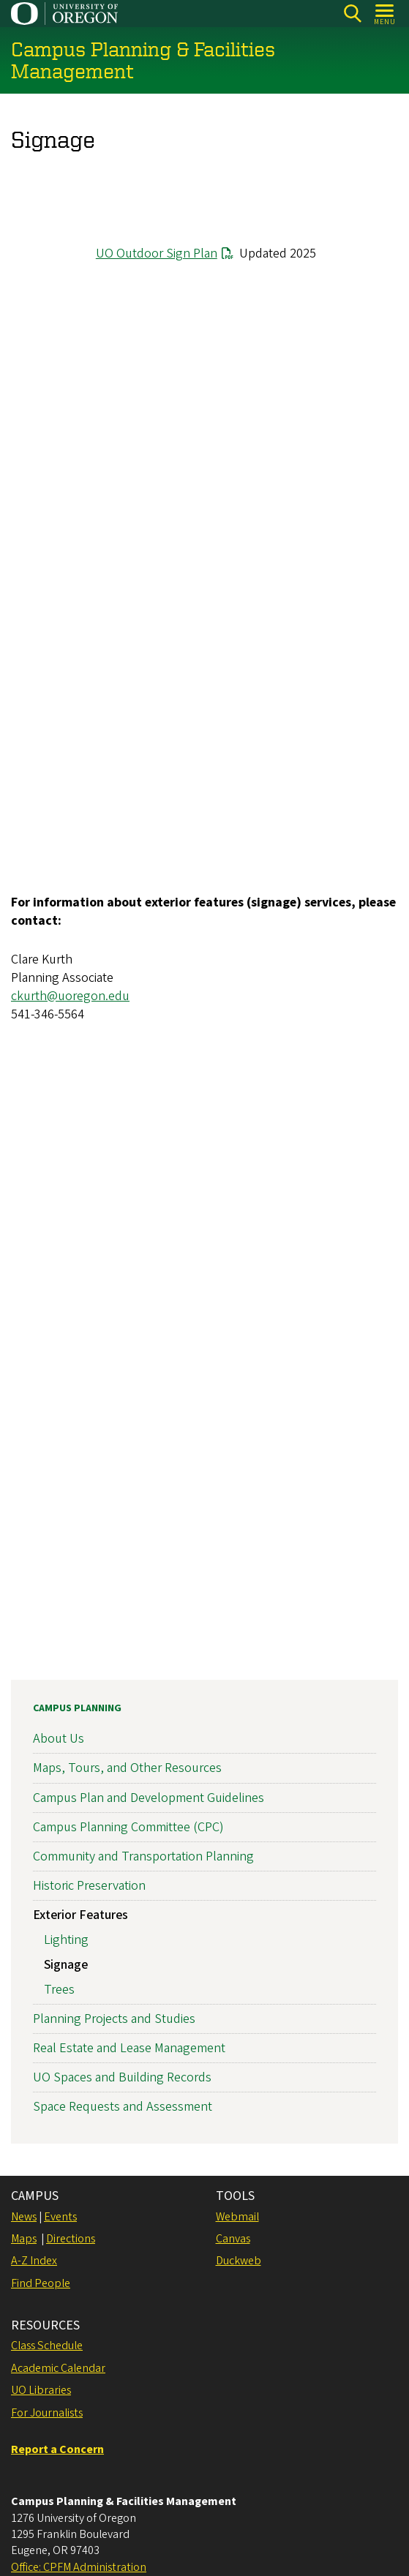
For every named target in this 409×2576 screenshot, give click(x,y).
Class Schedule (47, 2345)
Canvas (233, 2239)
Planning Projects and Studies (114, 2019)
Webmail (237, 2217)
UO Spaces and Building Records (122, 2077)
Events (60, 2217)
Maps (24, 2239)
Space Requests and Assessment (122, 2107)
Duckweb (238, 2261)
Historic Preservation (89, 1886)
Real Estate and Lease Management (129, 2048)
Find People (40, 2283)
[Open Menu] (385, 13)
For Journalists (47, 2413)
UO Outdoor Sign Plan (156, 253)
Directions (70, 2239)
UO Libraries (41, 2390)
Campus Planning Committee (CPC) (128, 1827)
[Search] (352, 13)
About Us (58, 1739)
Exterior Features (80, 1915)
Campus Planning (77, 1708)
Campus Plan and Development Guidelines (148, 1797)
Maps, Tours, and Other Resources (127, 1768)
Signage (66, 1965)
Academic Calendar (58, 2368)
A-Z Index (34, 2261)
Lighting (66, 1940)
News (24, 2217)
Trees (59, 1989)
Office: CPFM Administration (78, 2567)
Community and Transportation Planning (143, 1856)
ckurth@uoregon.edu (70, 996)
